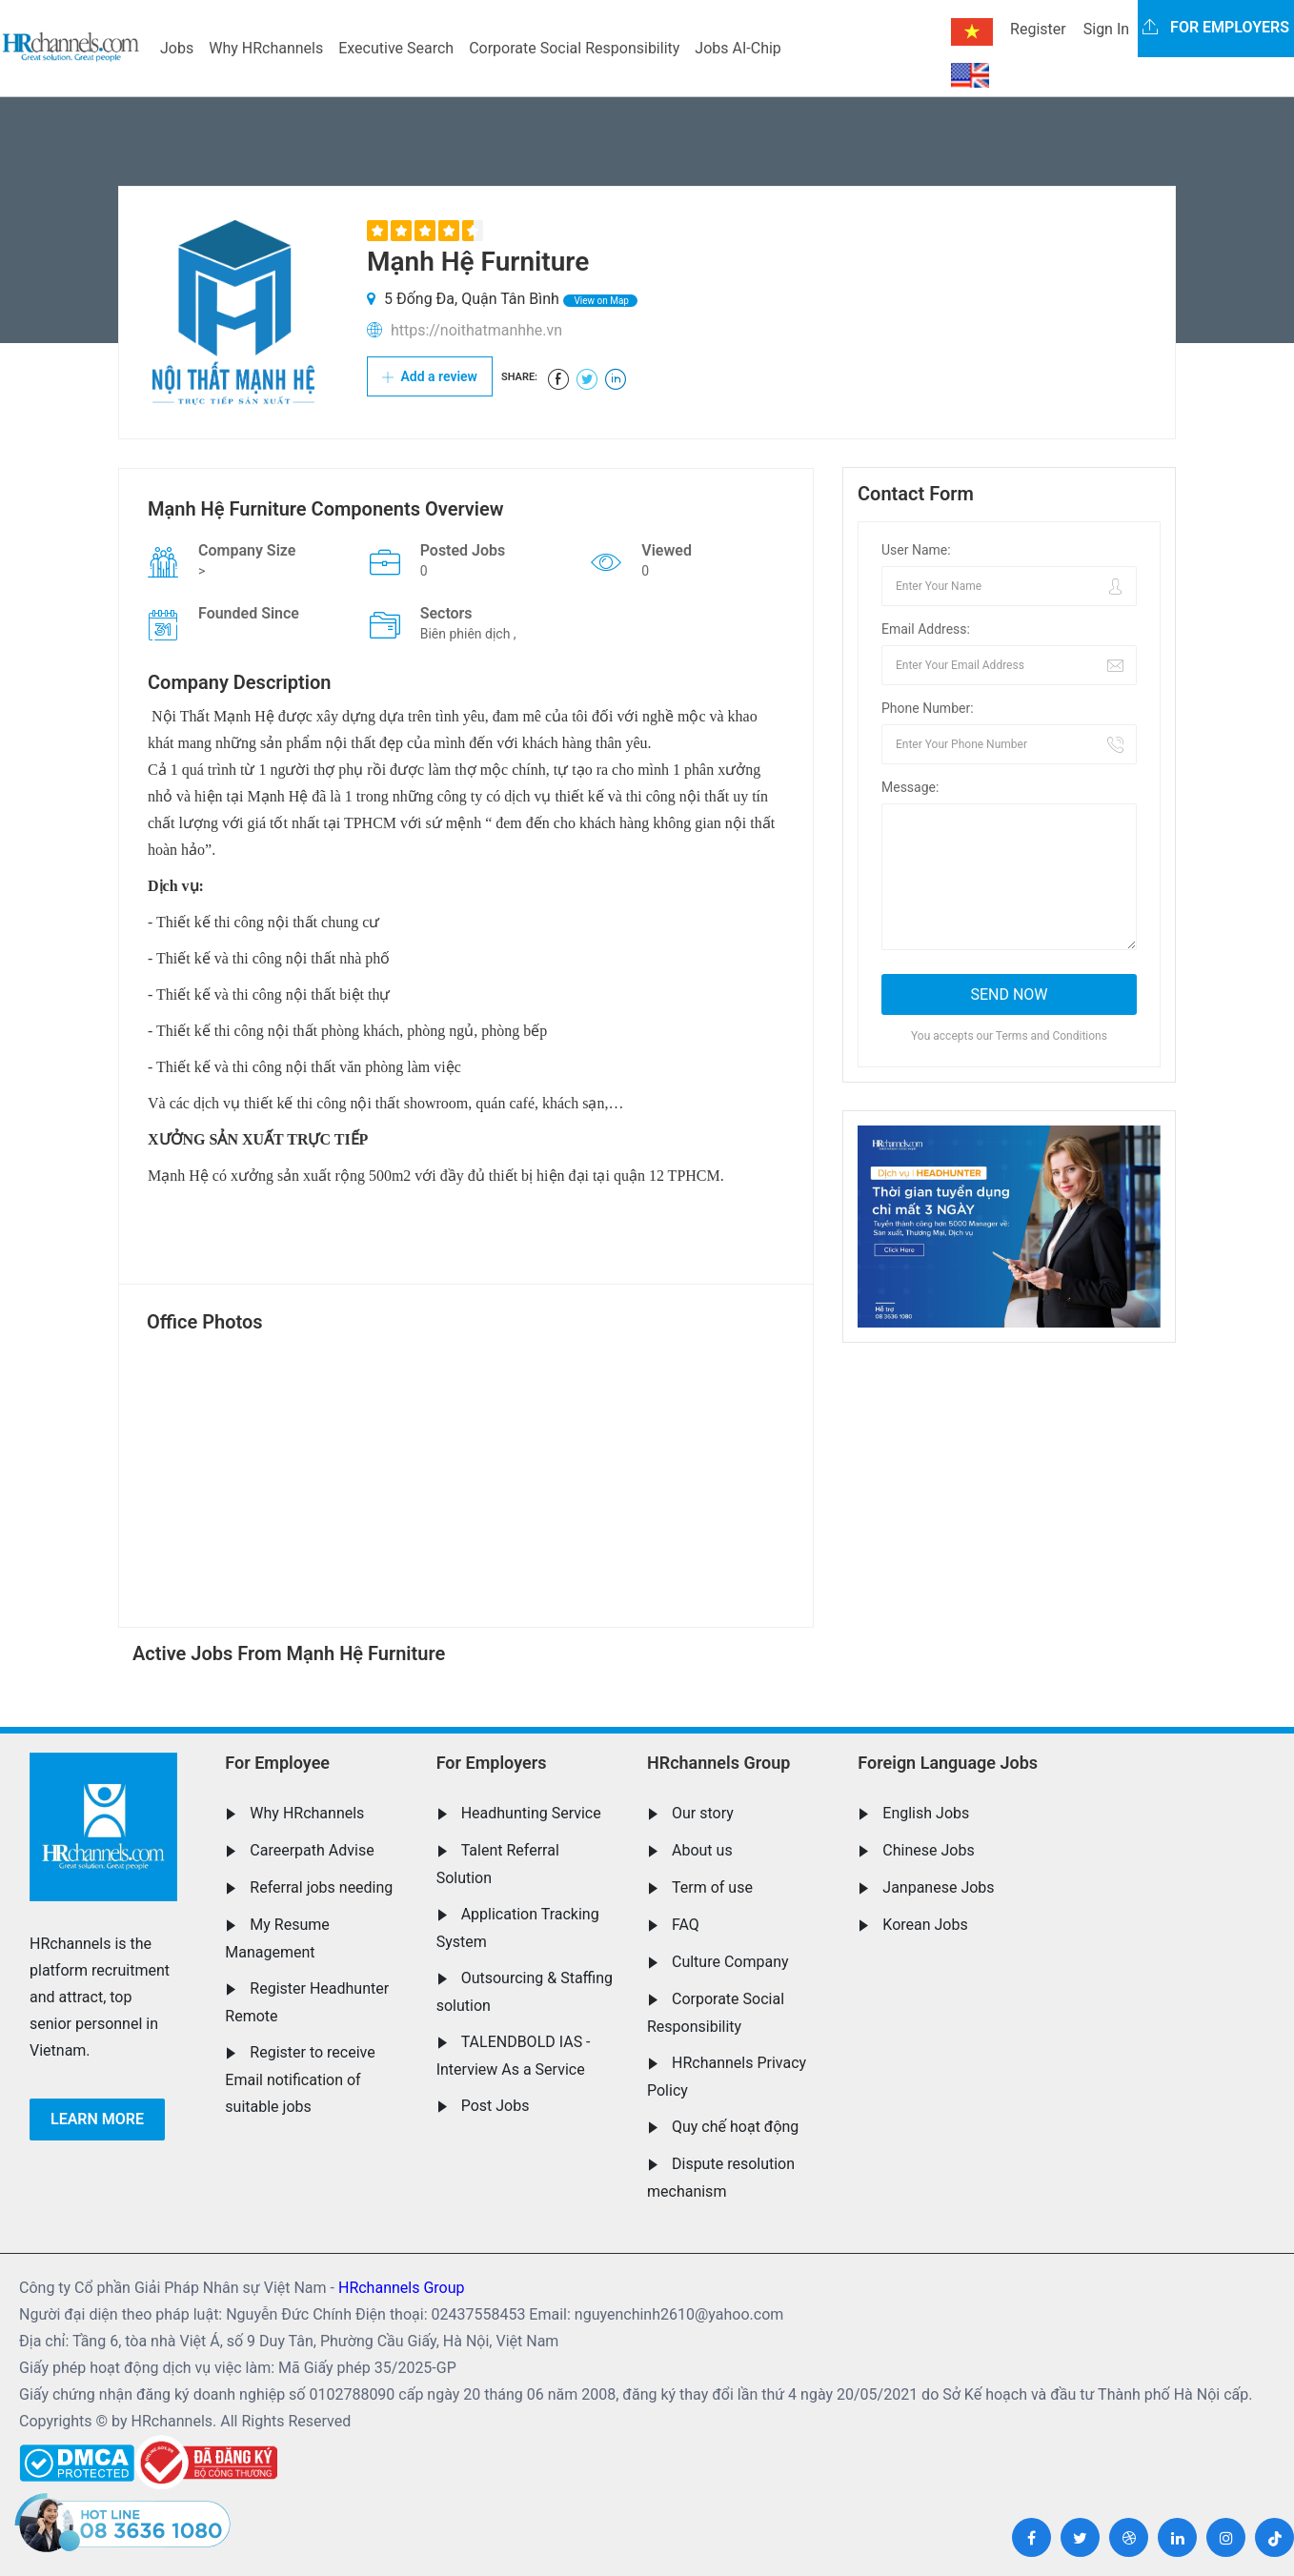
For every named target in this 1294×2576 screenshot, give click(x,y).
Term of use (712, 1887)
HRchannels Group (718, 1763)
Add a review (429, 376)
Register (1038, 29)
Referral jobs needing (321, 1887)
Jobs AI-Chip (737, 48)
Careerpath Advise (312, 1850)
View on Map (600, 300)
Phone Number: (927, 708)
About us (702, 1850)
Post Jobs (495, 2106)
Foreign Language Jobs (948, 1763)
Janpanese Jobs (938, 1887)
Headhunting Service (531, 1813)
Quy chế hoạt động (735, 2127)
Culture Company (730, 1962)
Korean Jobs (924, 1925)
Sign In (1106, 29)
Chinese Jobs (928, 1850)
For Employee (277, 1763)
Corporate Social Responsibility (574, 48)
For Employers (491, 1763)
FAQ (685, 1925)
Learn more (97, 2119)
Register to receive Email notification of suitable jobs (299, 2079)
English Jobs (925, 1813)
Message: (910, 787)
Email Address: (925, 629)
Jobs (176, 48)
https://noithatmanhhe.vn (476, 330)
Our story (703, 1813)
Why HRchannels (266, 48)
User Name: (916, 550)
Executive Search (396, 48)
